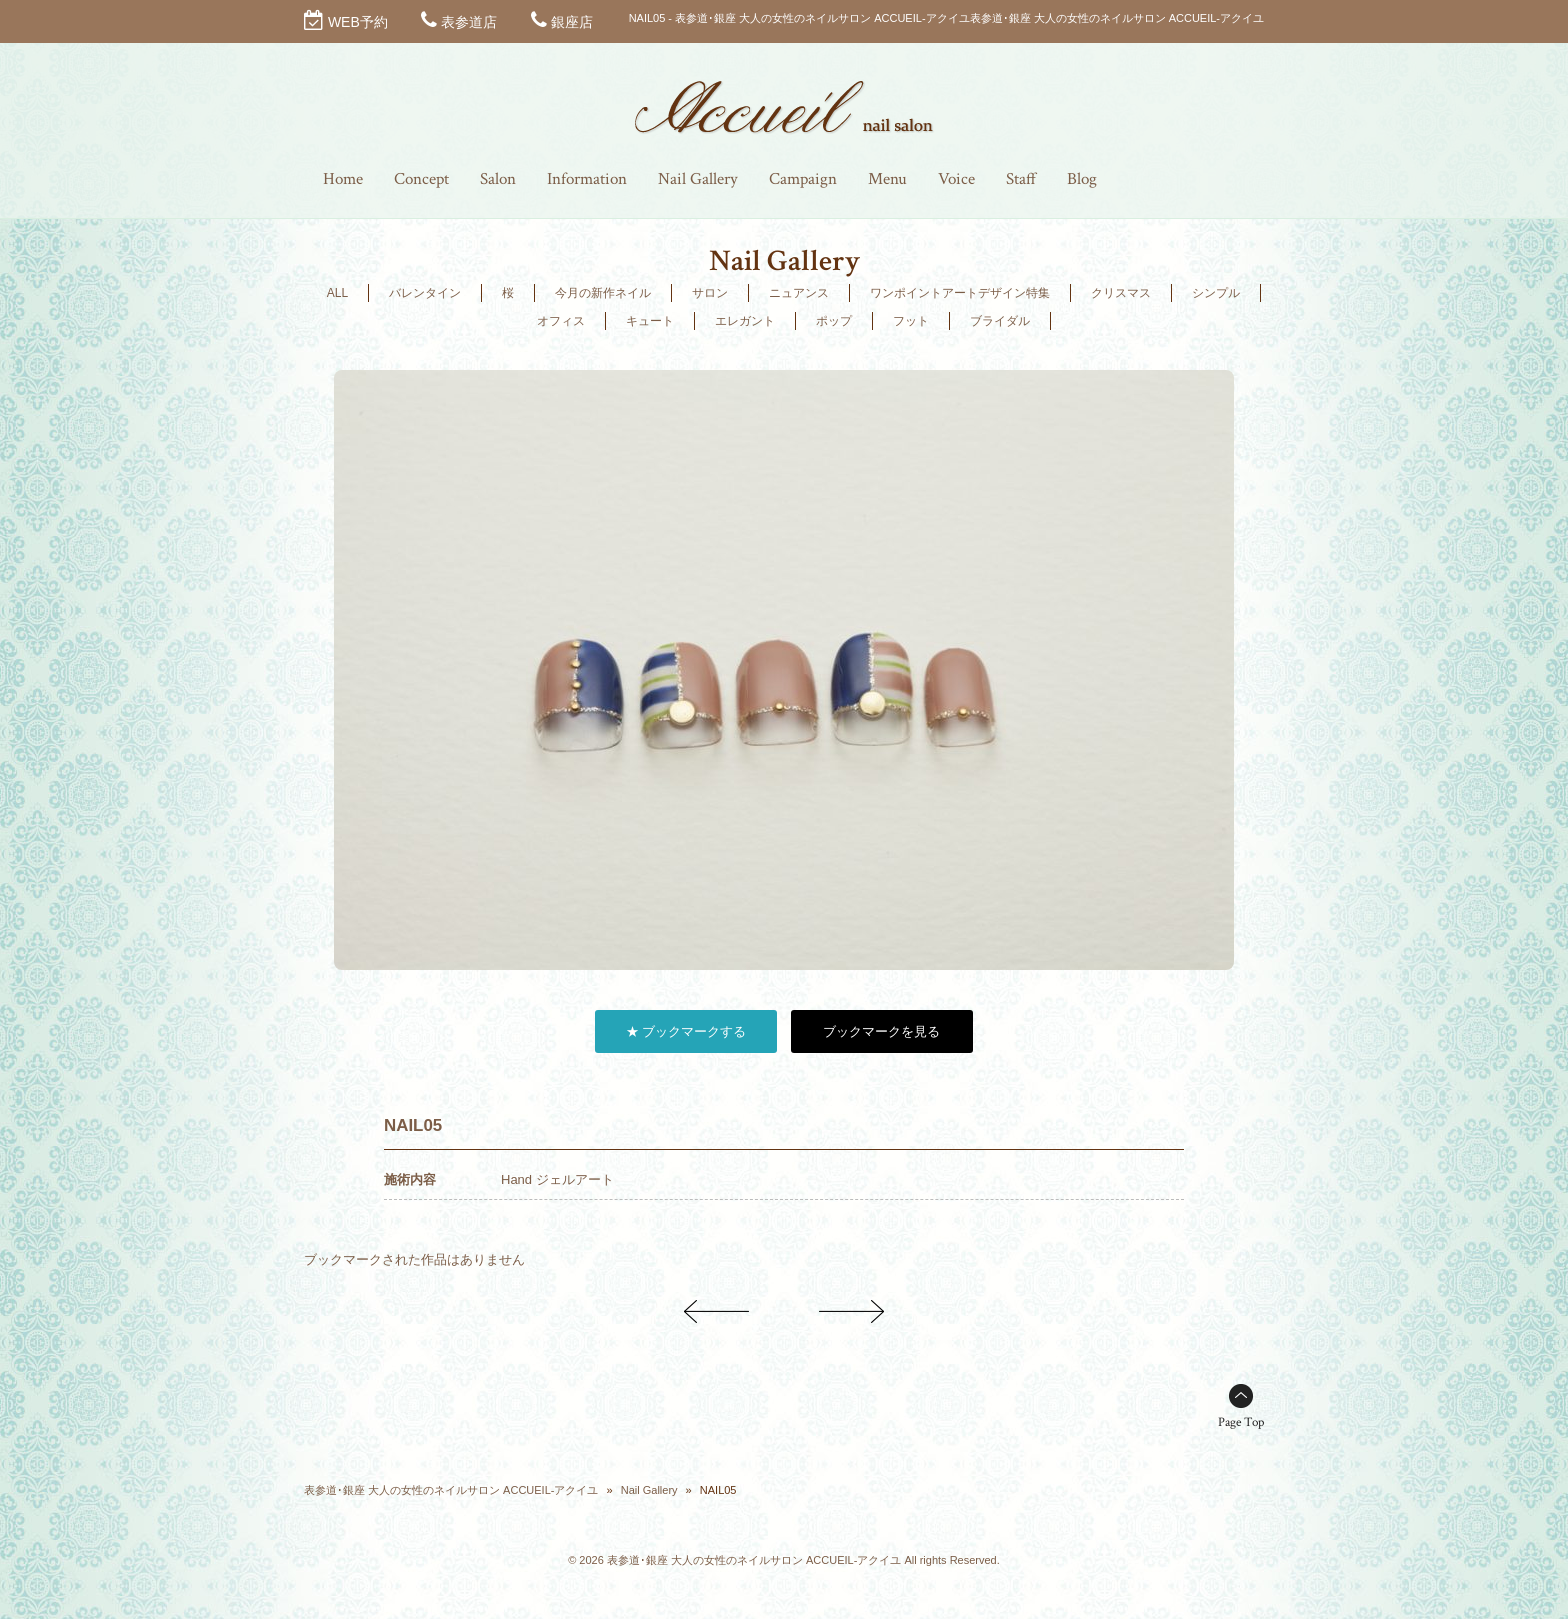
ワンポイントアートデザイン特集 (960, 293)
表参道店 (469, 22)
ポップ (834, 321)
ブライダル (1000, 321)
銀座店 (572, 22)
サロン (710, 293)
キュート (650, 321)
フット (911, 321)
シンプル (1216, 293)
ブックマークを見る (881, 1031)
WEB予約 (358, 22)
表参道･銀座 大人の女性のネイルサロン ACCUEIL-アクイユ (451, 1490)
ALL (337, 293)
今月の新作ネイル (603, 293)
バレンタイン (425, 293)
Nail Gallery (649, 1490)
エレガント (745, 321)
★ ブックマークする (686, 1031)
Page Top (1241, 1422)
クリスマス (1121, 293)
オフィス (561, 321)
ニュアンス (799, 293)
